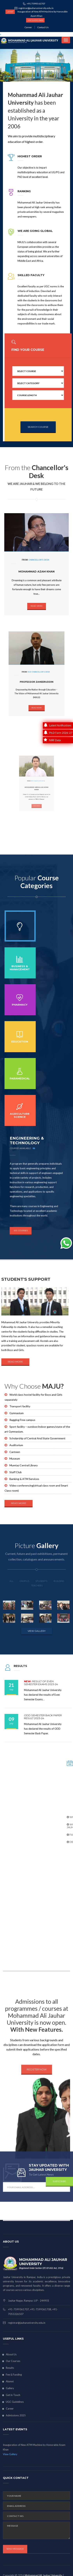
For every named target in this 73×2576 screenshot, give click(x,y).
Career (28, 27)
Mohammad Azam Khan (36, 566)
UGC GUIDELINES (35, 20)
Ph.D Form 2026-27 (58, 732)
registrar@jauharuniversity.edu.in (36, 8)
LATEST (10, 12)
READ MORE (37, 577)
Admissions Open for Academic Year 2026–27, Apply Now (38, 34)
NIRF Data (52, 740)
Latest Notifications (57, 725)
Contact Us (43, 27)
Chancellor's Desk (37, 562)
